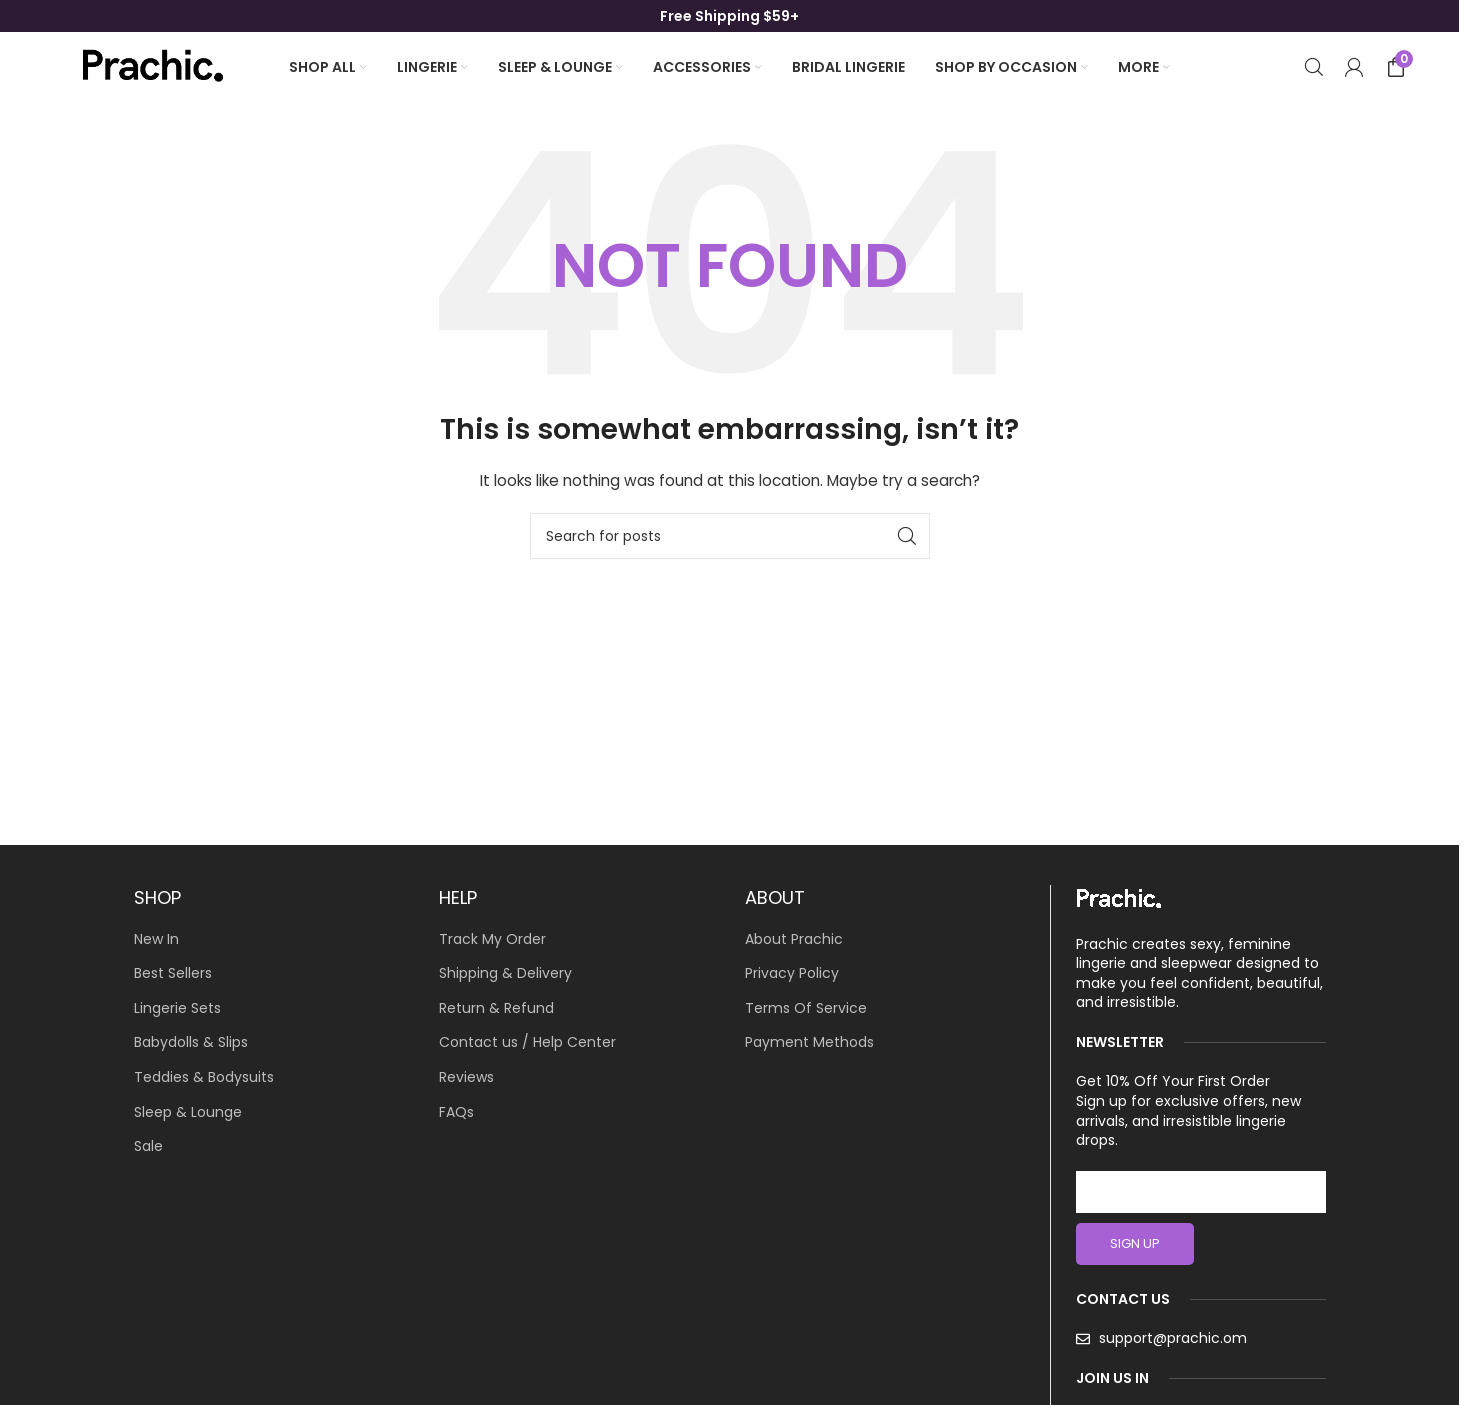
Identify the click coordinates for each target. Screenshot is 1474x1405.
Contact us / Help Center (527, 1042)
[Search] (1314, 67)
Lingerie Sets (177, 1008)
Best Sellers (173, 973)
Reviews (466, 1077)
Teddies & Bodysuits (204, 1077)
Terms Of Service (806, 1008)
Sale (148, 1146)
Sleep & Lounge (188, 1112)
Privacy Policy (792, 973)
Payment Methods (809, 1042)
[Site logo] (151, 66)
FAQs (456, 1112)
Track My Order (492, 939)
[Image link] (1118, 898)
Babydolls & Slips (191, 1042)
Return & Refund (496, 1008)
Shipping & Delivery (505, 973)
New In (156, 939)
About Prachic (794, 939)
